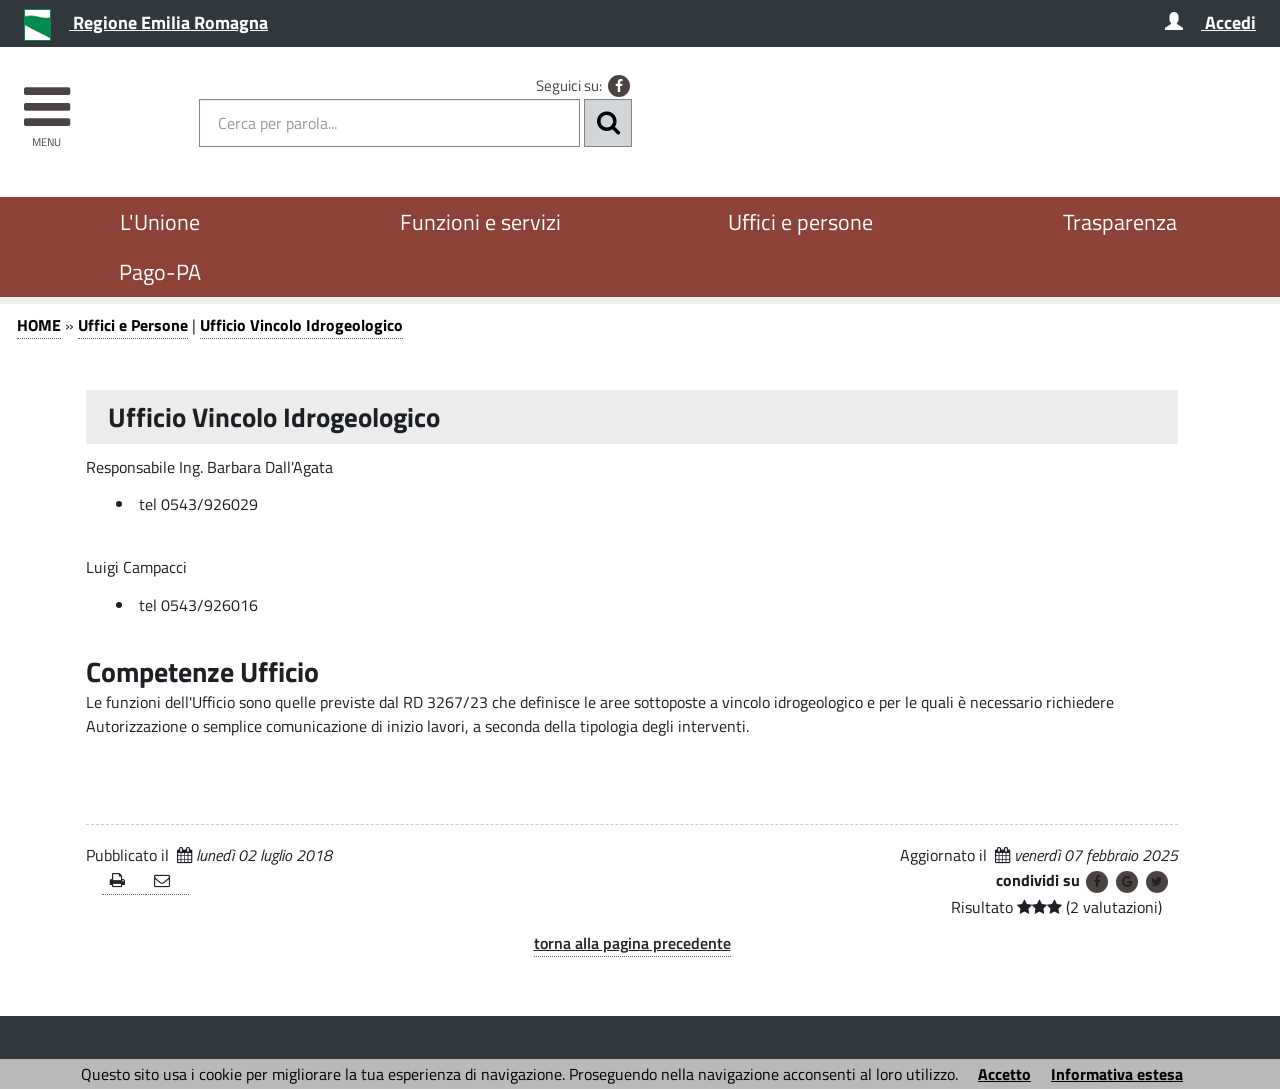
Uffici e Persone (133, 325)
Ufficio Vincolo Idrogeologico (301, 325)
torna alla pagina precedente (632, 943)
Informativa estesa (1117, 1074)
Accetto (1004, 1074)
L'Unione (160, 222)
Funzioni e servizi (480, 222)
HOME (39, 325)
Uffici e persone (800, 222)
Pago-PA (160, 272)
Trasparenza (1120, 222)
